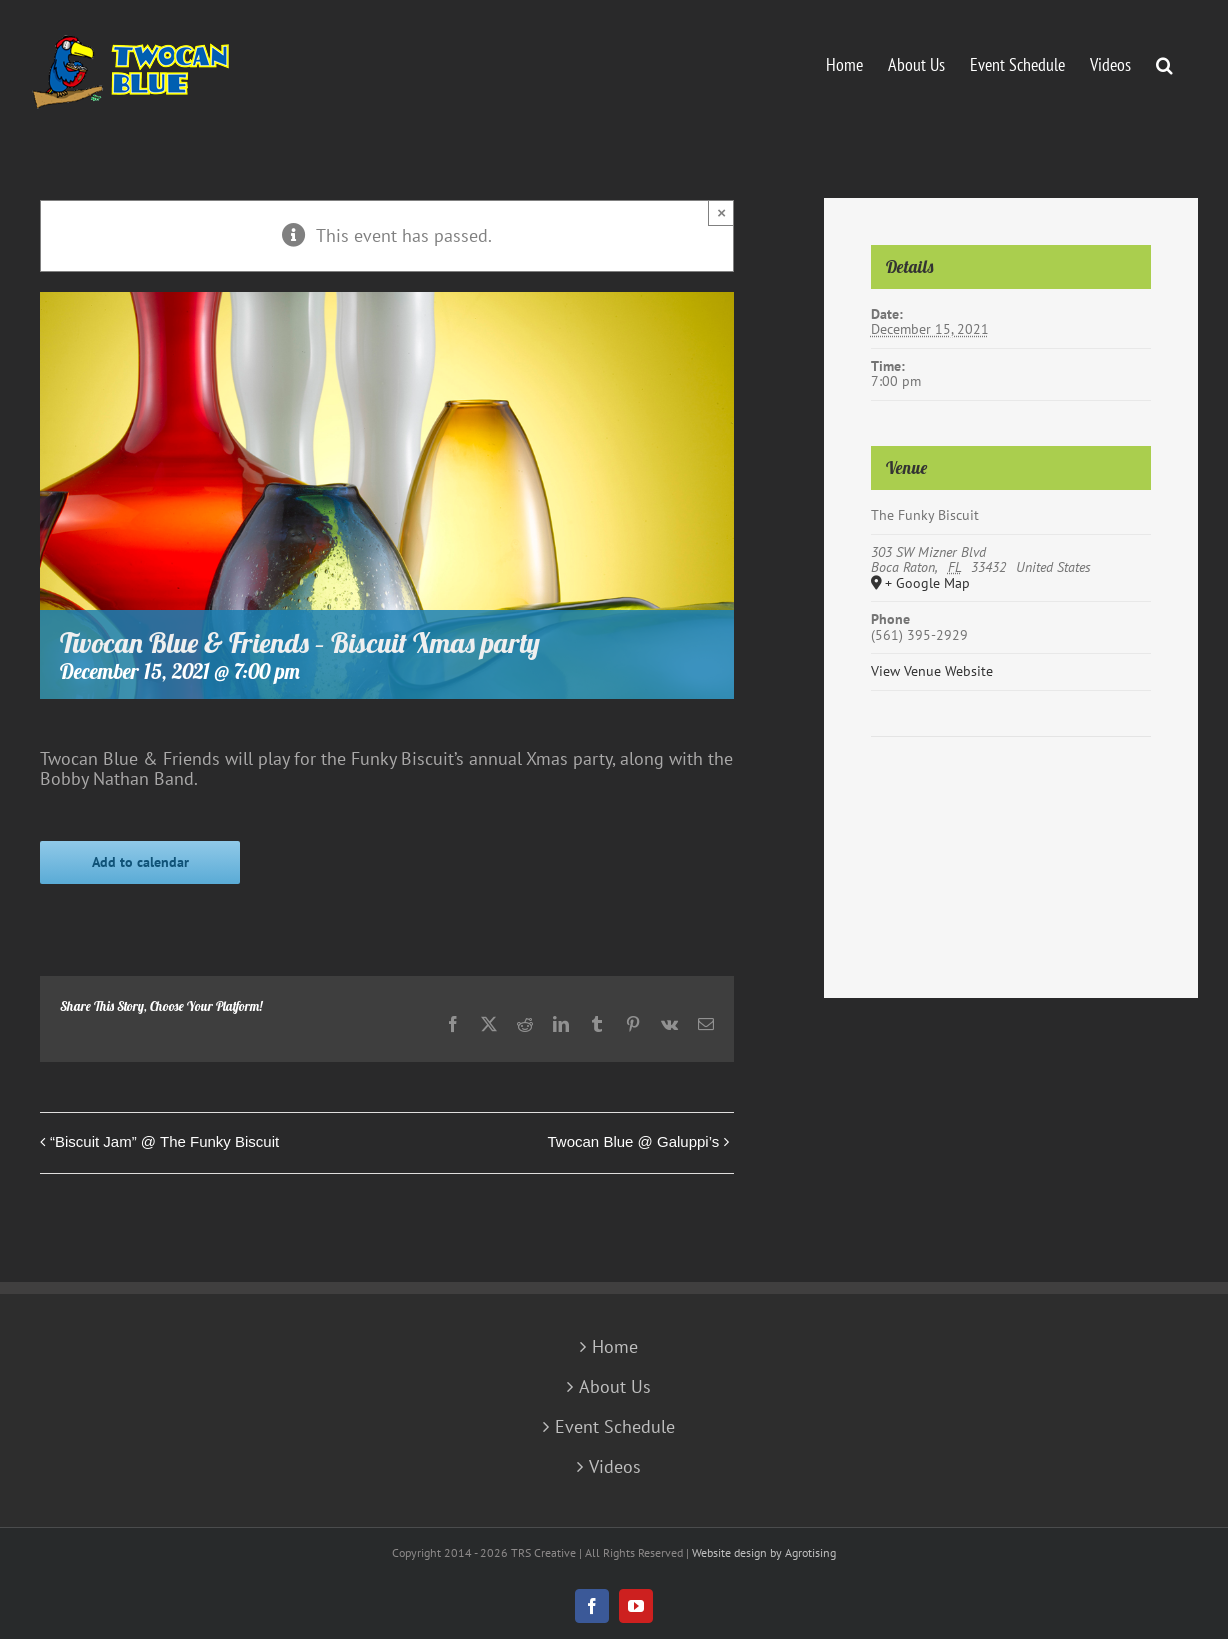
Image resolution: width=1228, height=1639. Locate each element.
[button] (1164, 63)
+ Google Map (927, 584)
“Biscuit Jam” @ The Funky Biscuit (164, 1141)
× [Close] (721, 212)
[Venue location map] (1011, 797)
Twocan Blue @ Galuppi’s (634, 1141)
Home (615, 1347)
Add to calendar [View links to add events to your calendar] (140, 862)
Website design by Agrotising (764, 1552)
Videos (615, 1467)
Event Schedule (615, 1427)
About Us (615, 1387)
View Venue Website (932, 671)
